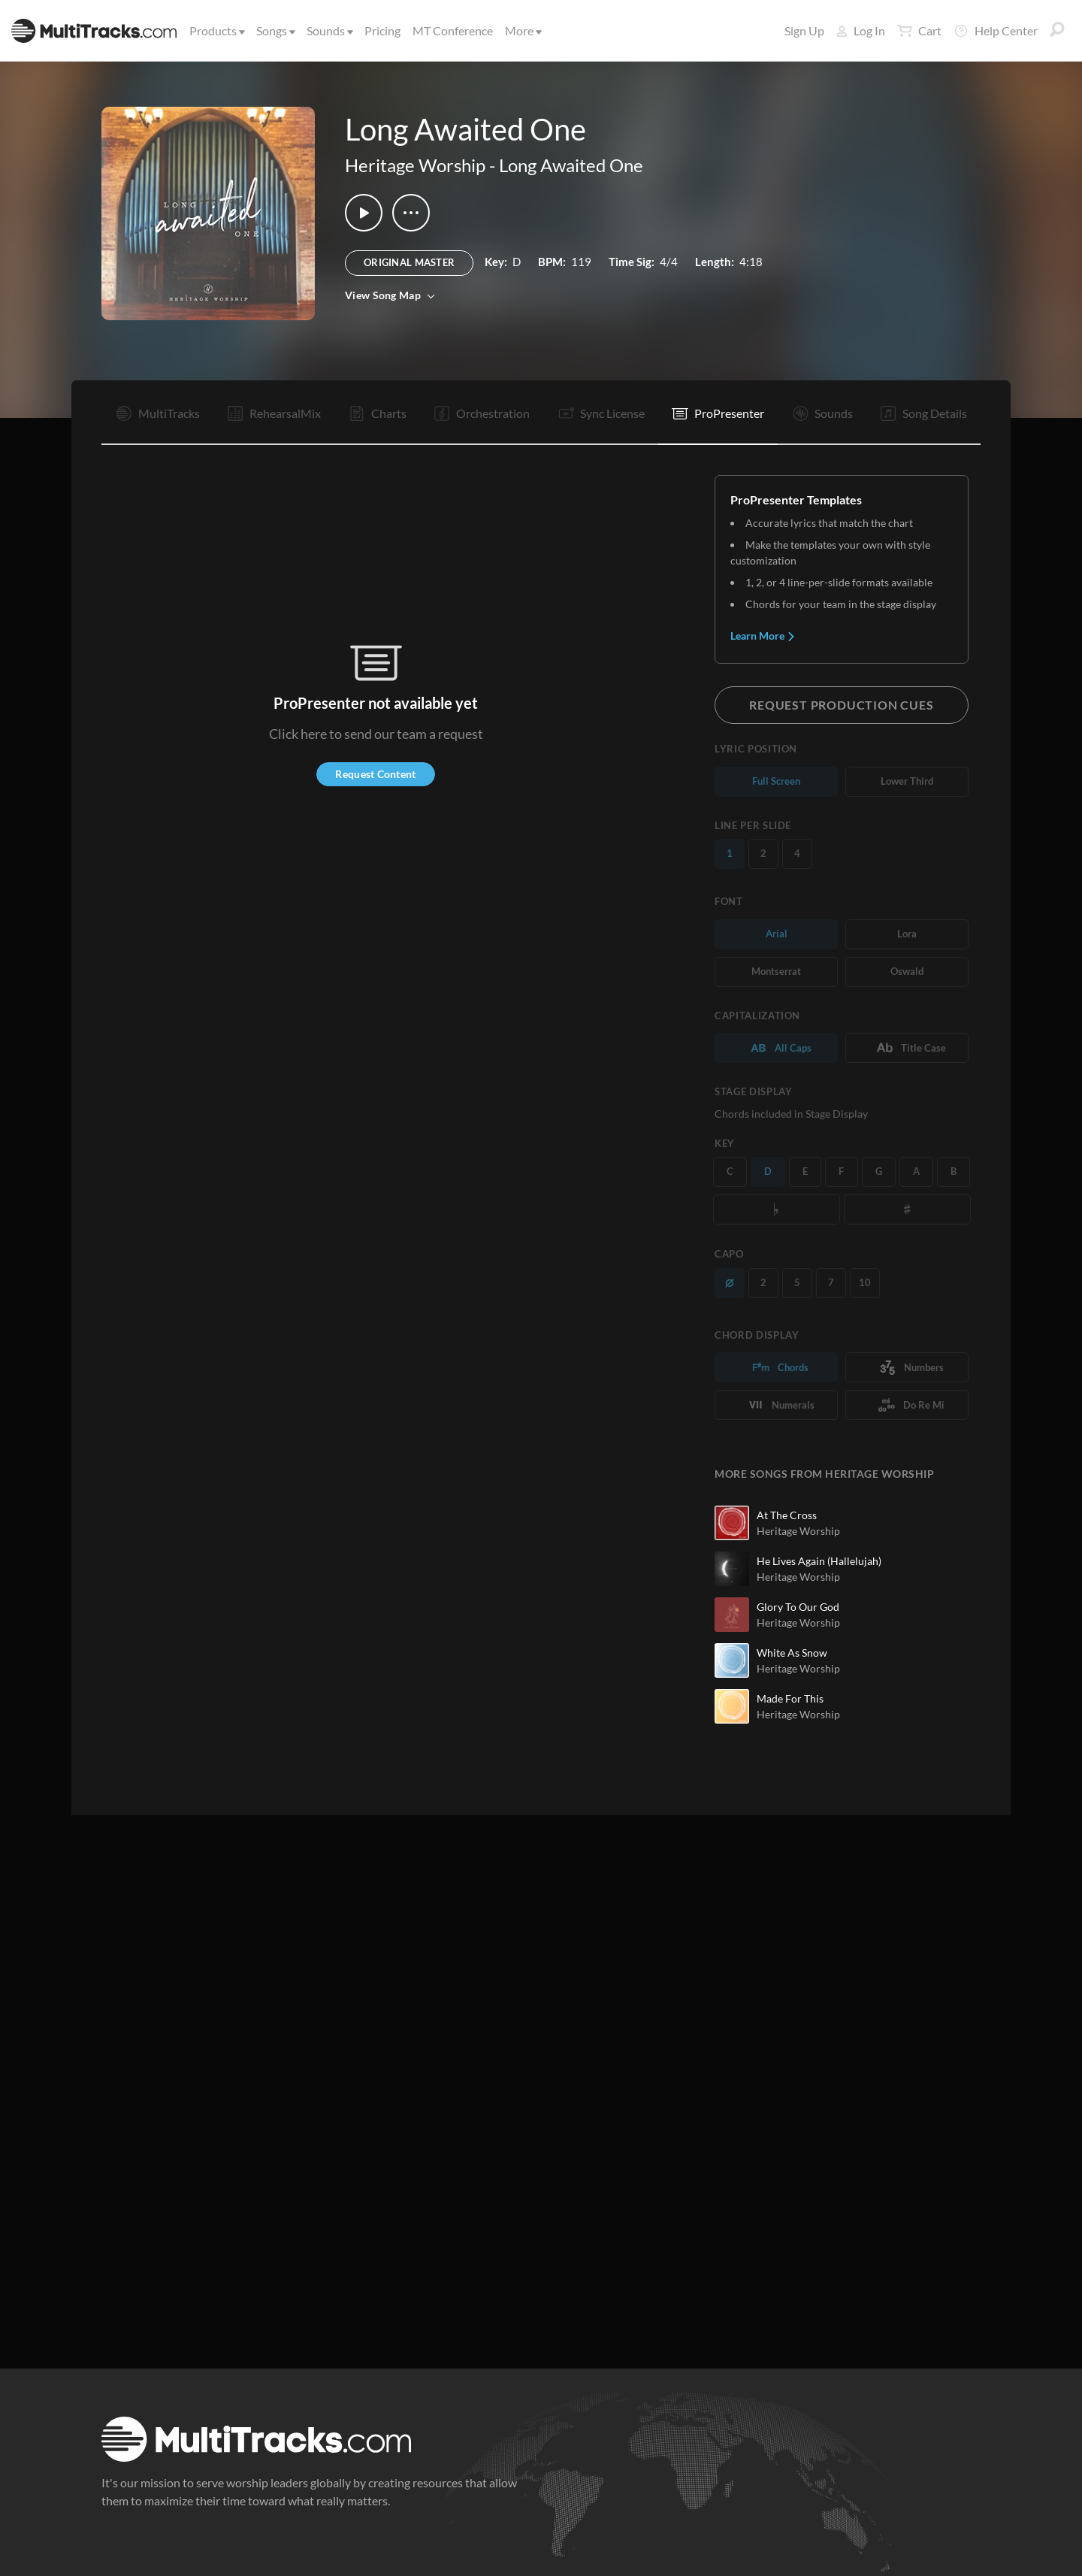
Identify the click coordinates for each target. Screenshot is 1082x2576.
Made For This (790, 1698)
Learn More (763, 635)
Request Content (375, 773)
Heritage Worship (415, 165)
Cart (919, 30)
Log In (860, 30)
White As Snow (792, 1652)
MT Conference (453, 30)
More (522, 30)
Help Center (996, 30)
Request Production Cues (841, 705)
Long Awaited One (571, 165)
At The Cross (787, 1515)
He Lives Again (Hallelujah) (819, 1560)
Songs (274, 30)
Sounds (329, 30)
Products (216, 30)
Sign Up (804, 30)
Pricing (382, 30)
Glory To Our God (798, 1606)
